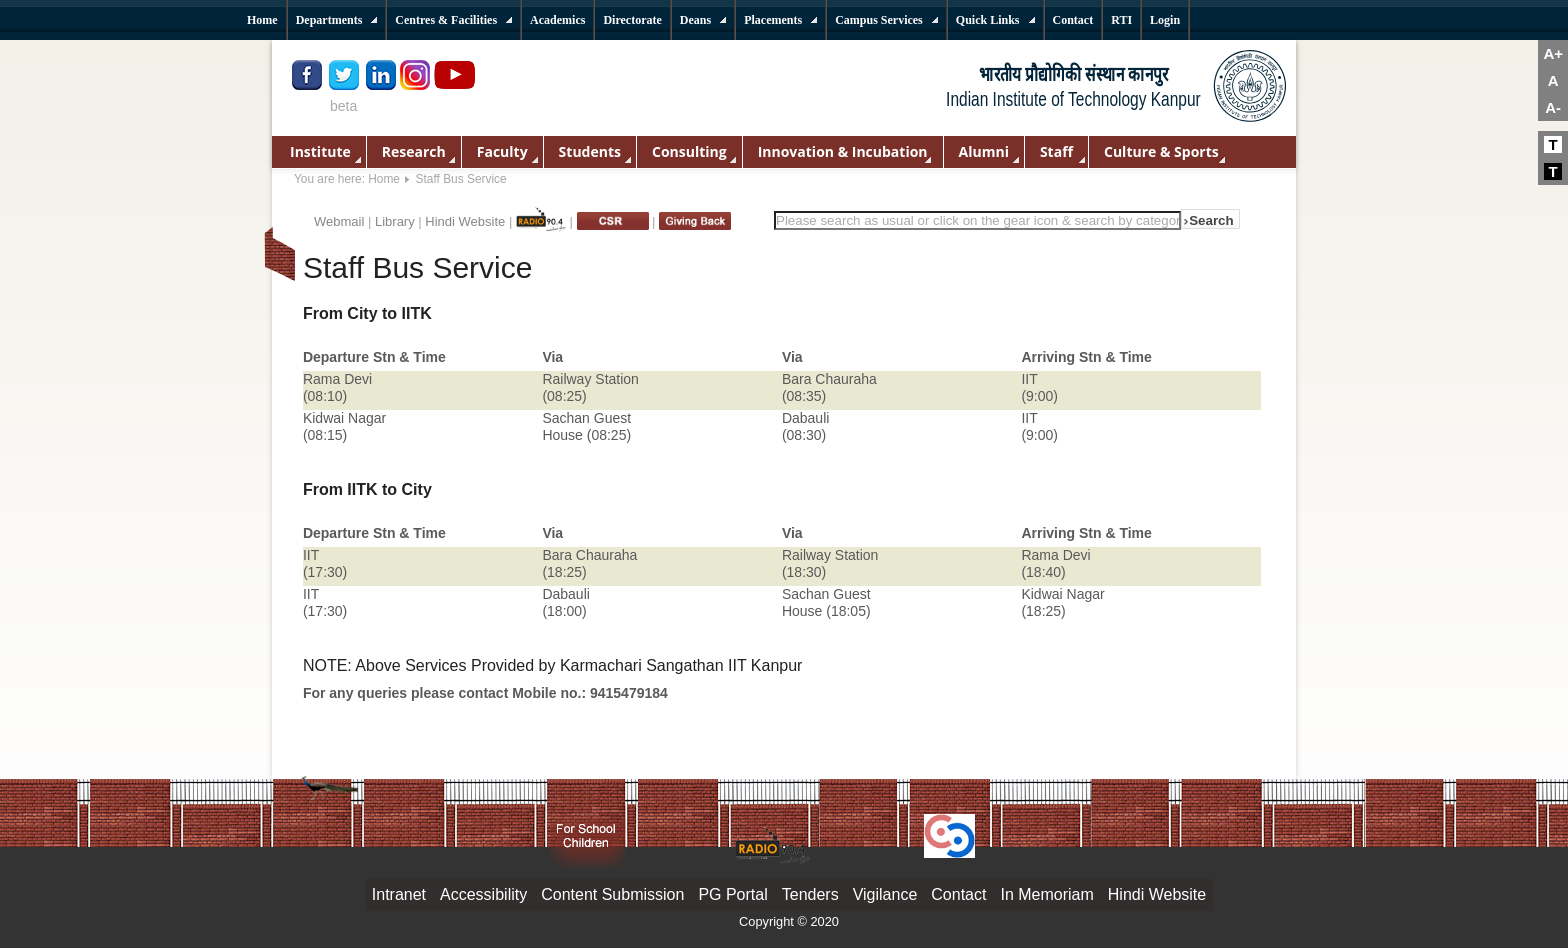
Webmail (339, 221)
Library (395, 221)
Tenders (810, 894)
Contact (958, 894)
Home (384, 179)
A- (1553, 107)
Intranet (399, 894)
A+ (1553, 53)
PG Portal (732, 894)
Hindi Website (465, 221)
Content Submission (612, 894)
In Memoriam (1046, 894)
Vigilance (885, 894)
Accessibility (483, 894)
